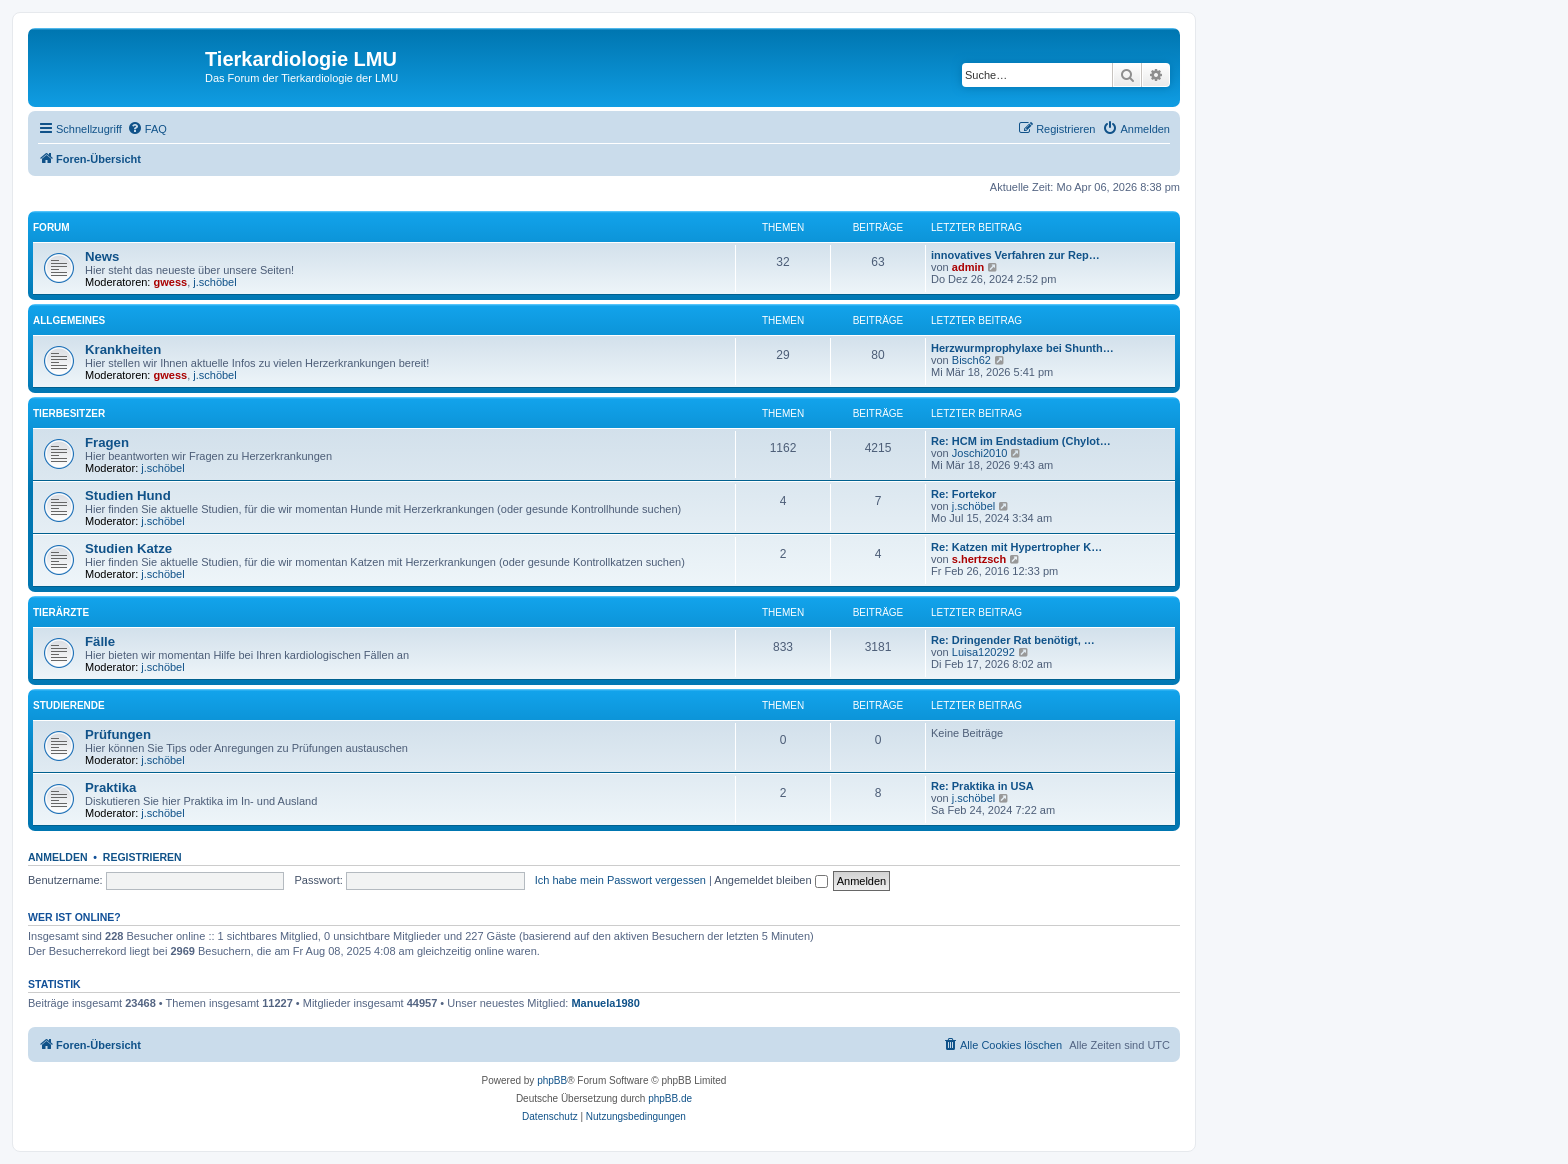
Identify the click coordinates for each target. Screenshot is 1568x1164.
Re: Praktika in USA (982, 786)
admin (968, 267)
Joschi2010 (980, 453)
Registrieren (142, 857)
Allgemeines (69, 320)
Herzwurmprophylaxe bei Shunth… (1022, 348)
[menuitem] (147, 129)
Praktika (110, 787)
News (102, 256)
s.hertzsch (979, 559)
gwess (171, 282)
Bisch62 (971, 360)
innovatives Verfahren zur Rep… (1015, 255)
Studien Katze (128, 548)
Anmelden (58, 857)
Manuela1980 (605, 1003)
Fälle (100, 641)
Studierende (69, 705)
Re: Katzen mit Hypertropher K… (1016, 547)
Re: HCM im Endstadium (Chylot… (1021, 441)
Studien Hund (128, 495)
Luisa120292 (983, 652)
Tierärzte (61, 612)
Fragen (107, 442)
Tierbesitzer (69, 413)
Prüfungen (118, 734)
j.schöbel (214, 282)
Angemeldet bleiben (770, 880)
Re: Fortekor (963, 494)
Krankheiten (123, 349)
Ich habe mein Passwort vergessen (620, 880)
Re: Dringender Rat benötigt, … (1013, 640)
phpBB (552, 1080)
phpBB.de (670, 1098)
